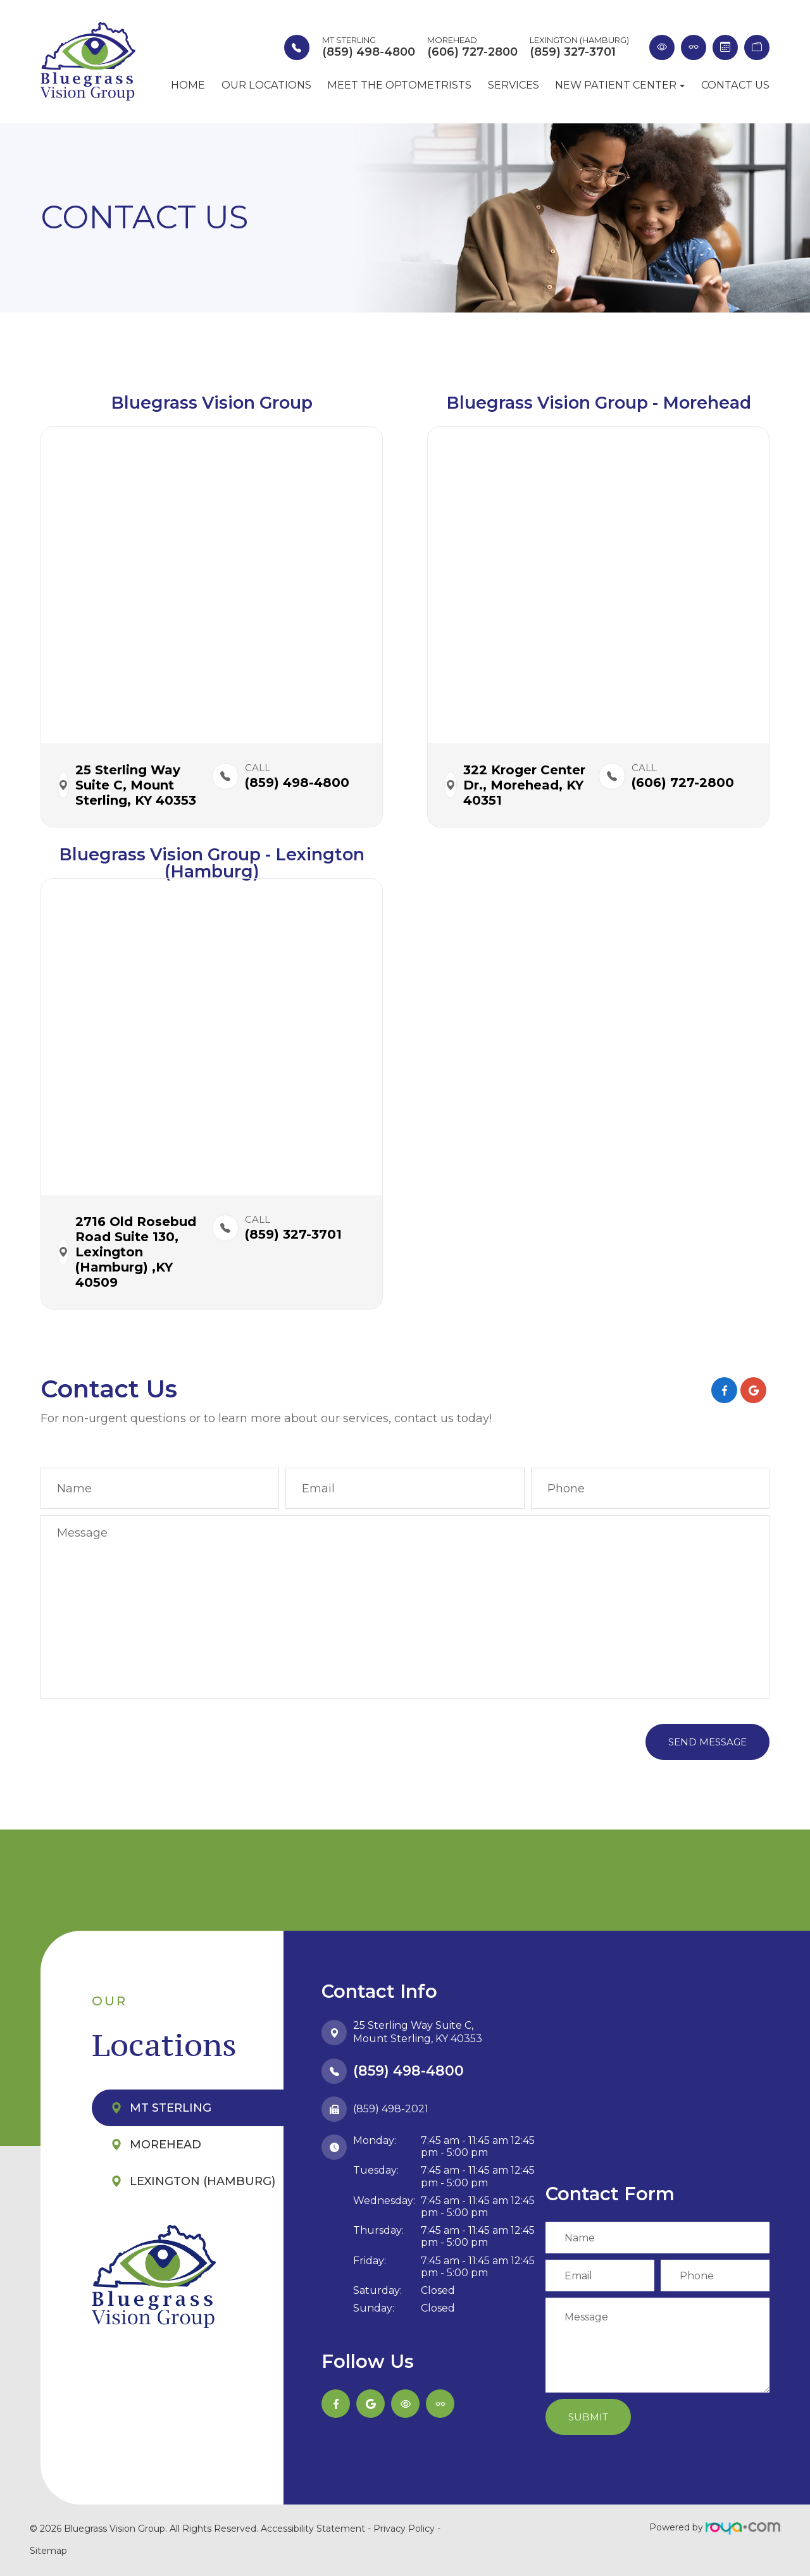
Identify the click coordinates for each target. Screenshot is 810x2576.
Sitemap (48, 2550)
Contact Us (735, 85)
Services (513, 85)
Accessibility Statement (313, 2528)
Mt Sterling (170, 2108)
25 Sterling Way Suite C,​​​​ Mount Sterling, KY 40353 (135, 785)
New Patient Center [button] (620, 85)
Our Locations (266, 85)
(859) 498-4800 (408, 2070)
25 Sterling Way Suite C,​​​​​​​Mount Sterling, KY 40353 (417, 2032)
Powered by (714, 2527)
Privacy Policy (404, 2528)
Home (188, 85)
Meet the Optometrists (399, 85)
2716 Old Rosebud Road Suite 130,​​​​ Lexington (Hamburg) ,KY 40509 (135, 1252)
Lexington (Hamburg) (202, 2181)
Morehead (165, 2145)
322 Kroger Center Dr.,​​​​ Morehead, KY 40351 (524, 785)
